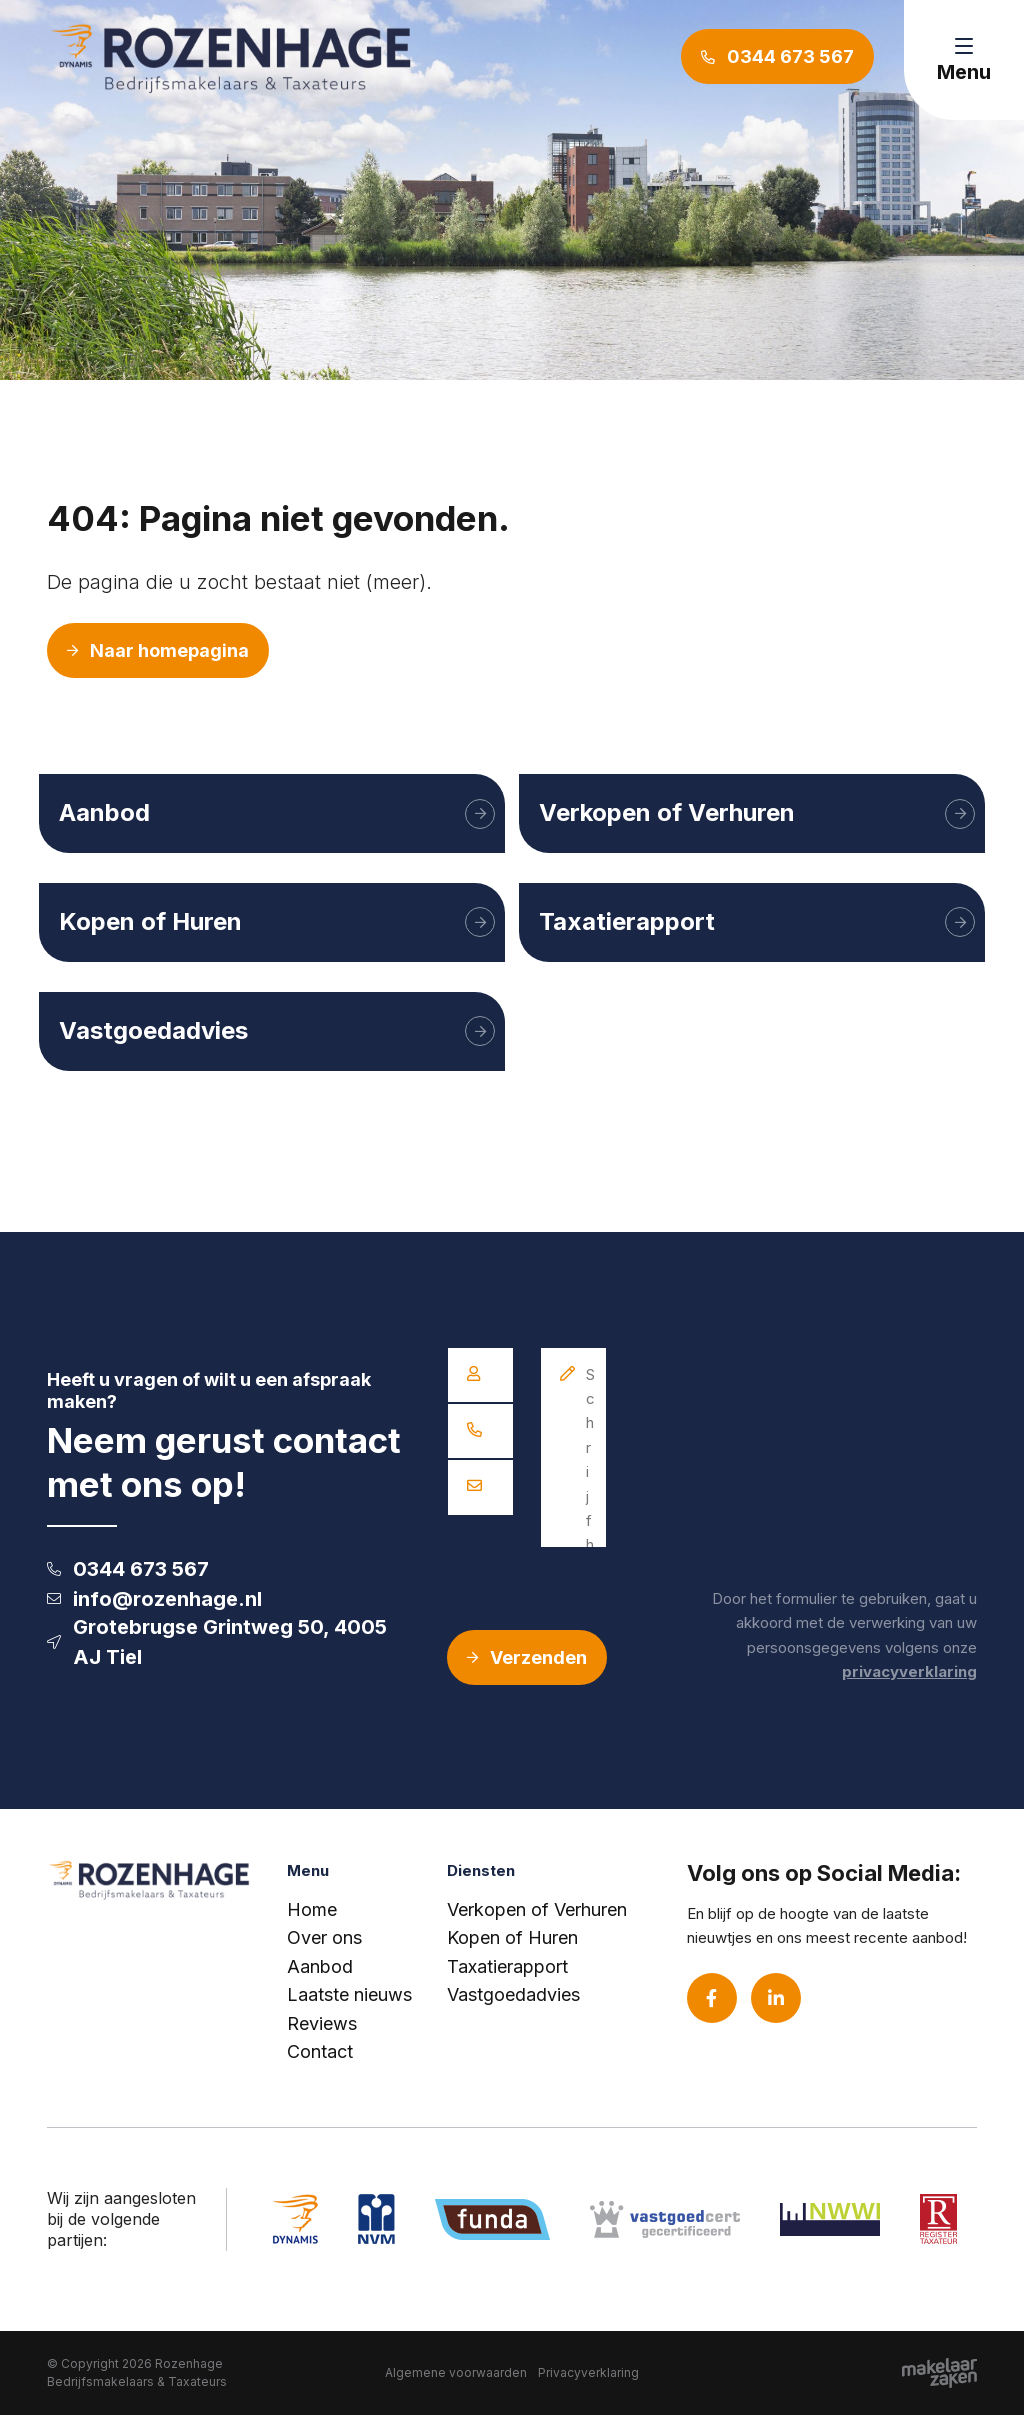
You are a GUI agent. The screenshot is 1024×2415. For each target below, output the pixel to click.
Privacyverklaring (588, 2372)
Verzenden (527, 1657)
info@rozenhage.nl (154, 1599)
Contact (320, 2051)
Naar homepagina (158, 650)
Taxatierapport (507, 1966)
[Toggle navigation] (964, 60)
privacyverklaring (909, 1671)
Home (312, 1909)
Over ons (324, 1937)
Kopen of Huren (512, 1937)
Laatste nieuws (349, 1994)
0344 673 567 (128, 1569)
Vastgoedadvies (513, 1994)
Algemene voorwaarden (456, 2372)
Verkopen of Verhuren (537, 1909)
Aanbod (320, 1966)
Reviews (322, 2023)
